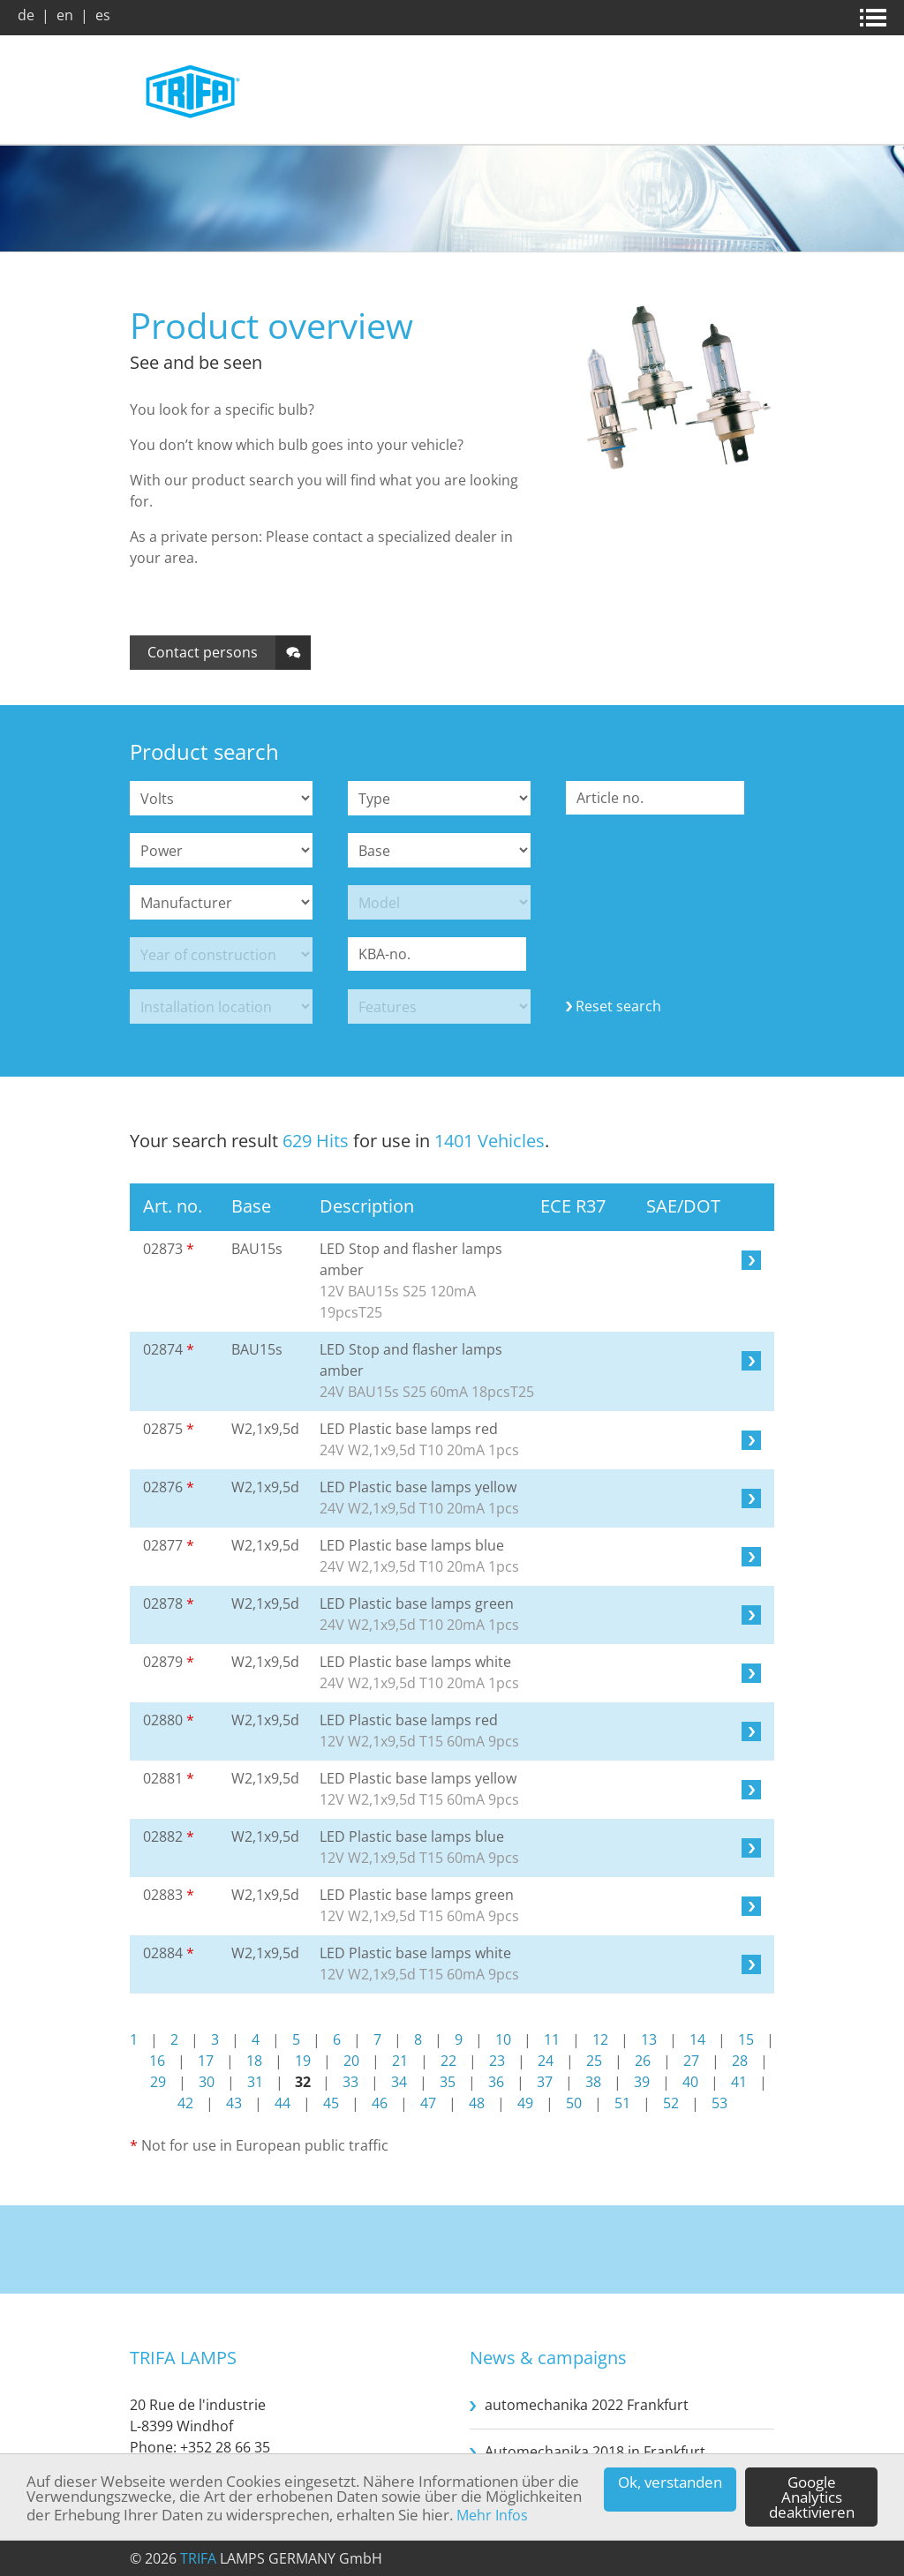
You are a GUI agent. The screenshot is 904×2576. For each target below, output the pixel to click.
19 (303, 2060)
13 (649, 2039)
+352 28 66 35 (225, 2447)
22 (448, 2060)
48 (477, 2103)
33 (350, 2082)
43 (234, 2103)
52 (671, 2103)
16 (157, 2060)
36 (496, 2082)
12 (600, 2039)
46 (380, 2103)
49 (525, 2103)
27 (691, 2060)
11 (552, 2039)
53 (719, 2103)
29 (158, 2082)
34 (399, 2082)
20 (351, 2060)
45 (331, 2103)
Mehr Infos (492, 2516)
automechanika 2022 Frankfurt (587, 2405)
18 (254, 2060)
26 (643, 2060)
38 (593, 2082)
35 (448, 2082)
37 (545, 2082)
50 (574, 2103)
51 (622, 2103)
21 (400, 2060)
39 (642, 2082)
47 (428, 2103)
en (64, 15)
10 (503, 2039)
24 (546, 2060)
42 (185, 2103)
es (102, 15)
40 (690, 2082)
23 (497, 2060)
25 (594, 2060)
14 (697, 2039)
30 (207, 2082)
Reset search (618, 1006)
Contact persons (202, 652)
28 (740, 2060)
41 (739, 2082)
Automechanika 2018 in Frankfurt (595, 2451)
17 (206, 2060)
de (26, 15)
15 (746, 2039)
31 (255, 2082)
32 (303, 2082)
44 (282, 2103)
